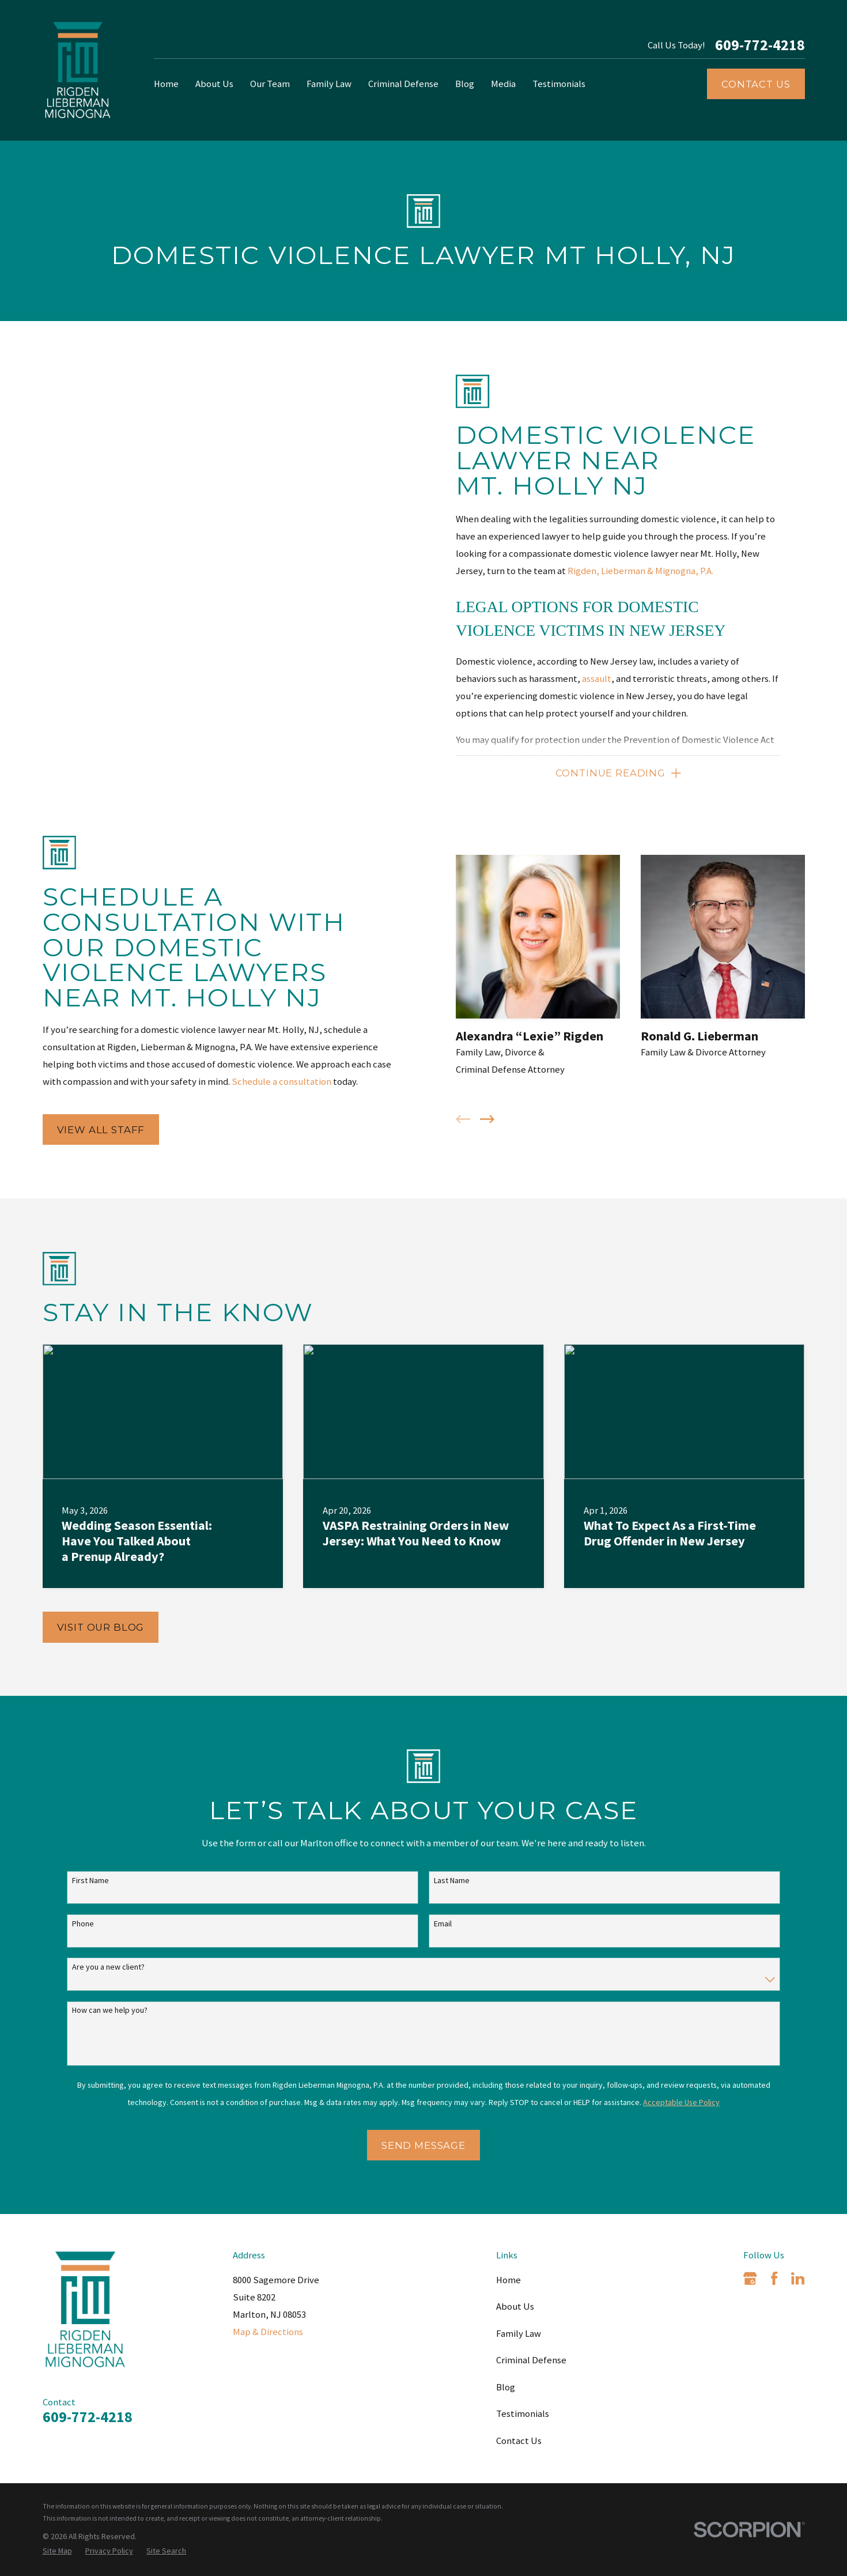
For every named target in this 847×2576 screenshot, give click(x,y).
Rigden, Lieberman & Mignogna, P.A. (640, 571)
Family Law (518, 2334)
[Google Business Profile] (750, 2278)
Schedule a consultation (267, 1082)
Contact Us (755, 84)
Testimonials (522, 2414)
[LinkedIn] (797, 2278)
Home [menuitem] (166, 84)
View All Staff (87, 1130)
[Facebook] (774, 2278)
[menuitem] (57, 2551)
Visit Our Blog (101, 1627)
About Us (515, 2306)
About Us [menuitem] (214, 84)
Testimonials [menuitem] (558, 84)
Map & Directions (268, 2332)
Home (508, 2280)
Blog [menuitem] (464, 84)
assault (596, 679)
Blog (505, 2387)
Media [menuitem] (503, 84)
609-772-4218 (760, 44)
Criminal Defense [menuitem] (403, 84)
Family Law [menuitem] (329, 84)
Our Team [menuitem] (270, 84)
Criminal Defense (531, 2360)
